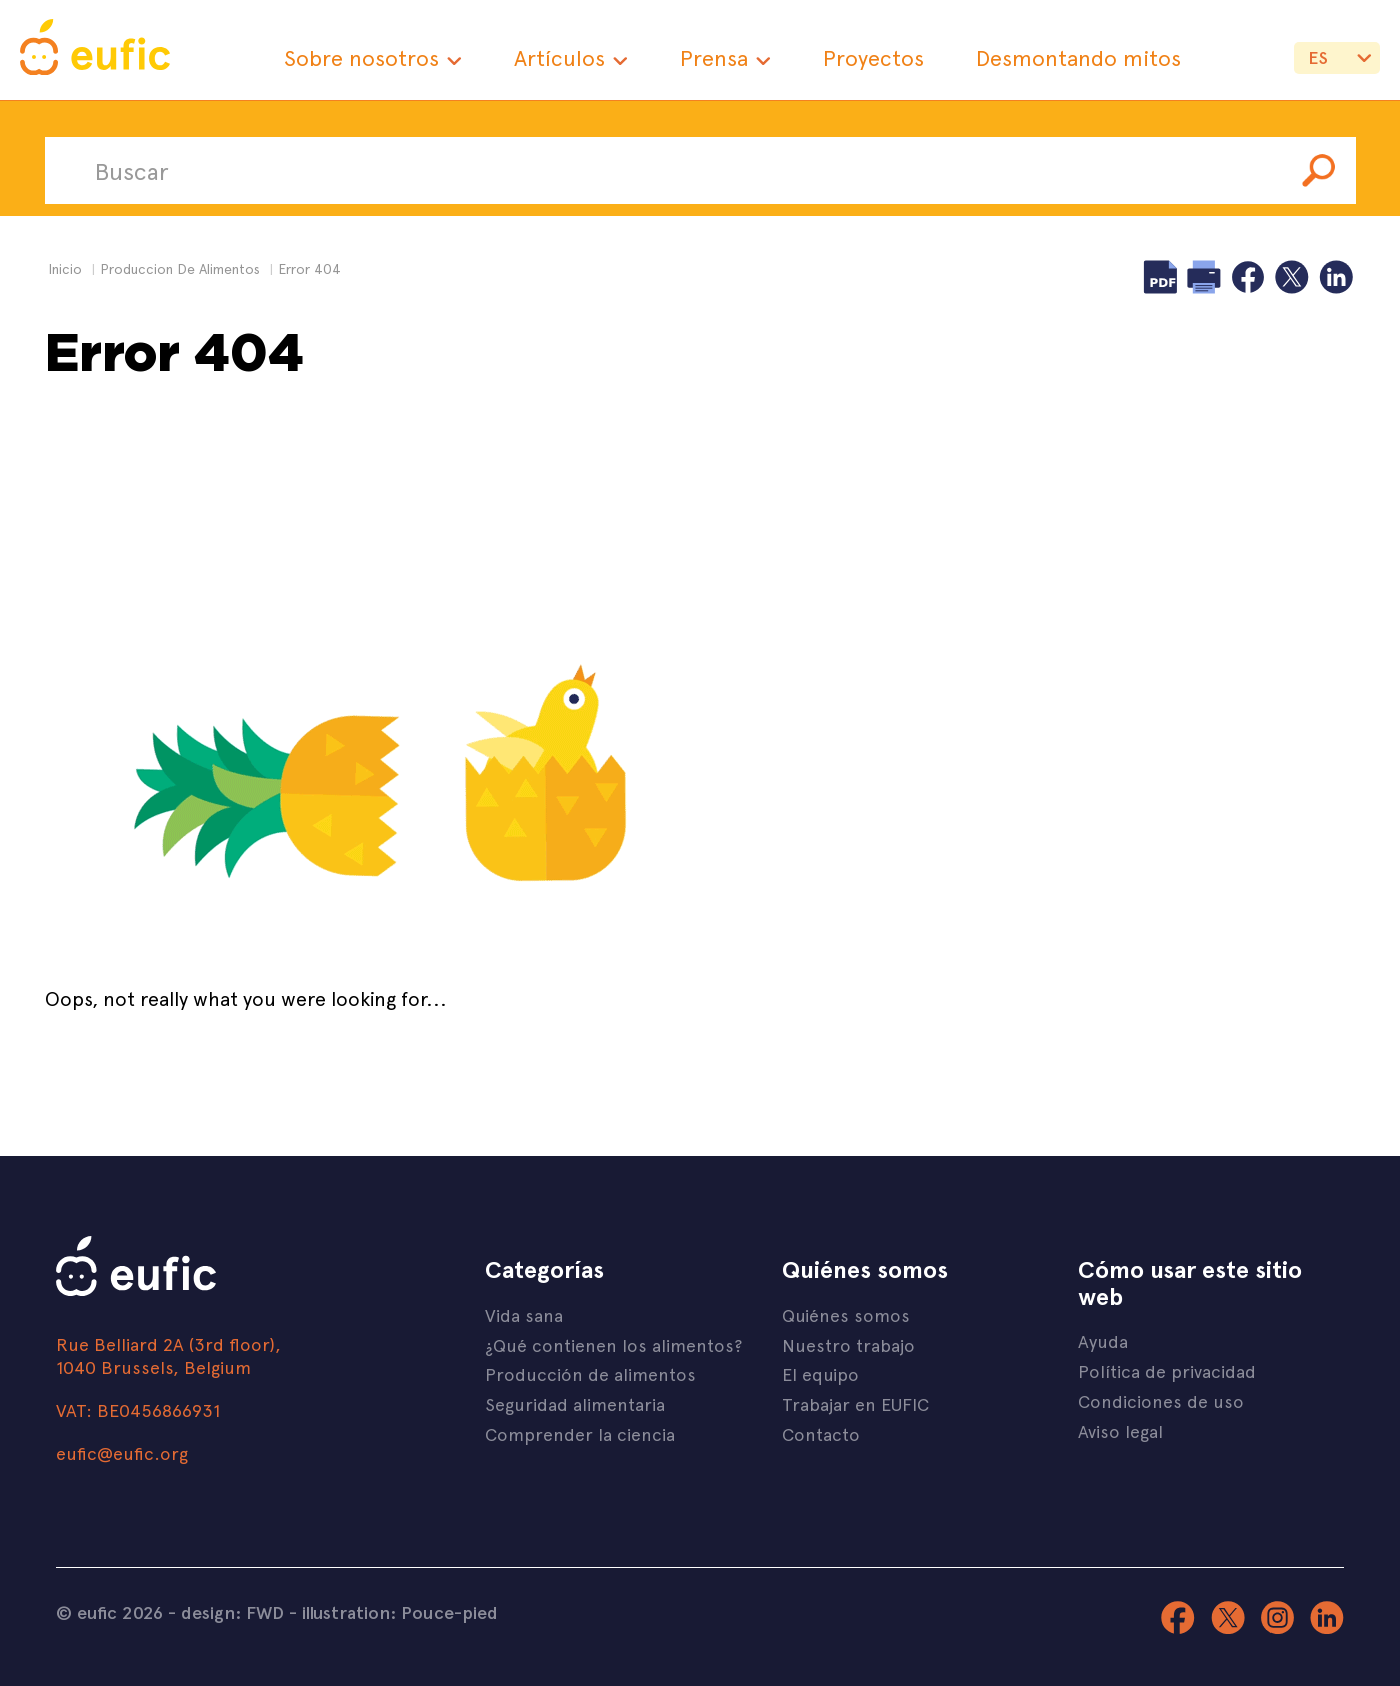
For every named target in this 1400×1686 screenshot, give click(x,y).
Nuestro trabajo (848, 1344)
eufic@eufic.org (122, 1452)
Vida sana (524, 1314)
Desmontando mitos (1078, 57)
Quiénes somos (846, 1314)
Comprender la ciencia (580, 1433)
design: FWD (232, 1612)
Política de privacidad (1167, 1370)
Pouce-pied (449, 1612)
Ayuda (1103, 1340)
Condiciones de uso (1161, 1400)
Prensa (714, 57)
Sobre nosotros (361, 57)
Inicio (65, 268)
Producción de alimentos (590, 1373)
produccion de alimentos (180, 268)
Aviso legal (1120, 1430)
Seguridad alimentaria (575, 1403)
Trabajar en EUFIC (855, 1403)
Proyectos (873, 57)
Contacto (821, 1433)
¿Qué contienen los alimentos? (613, 1344)
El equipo (820, 1373)
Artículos (559, 57)
